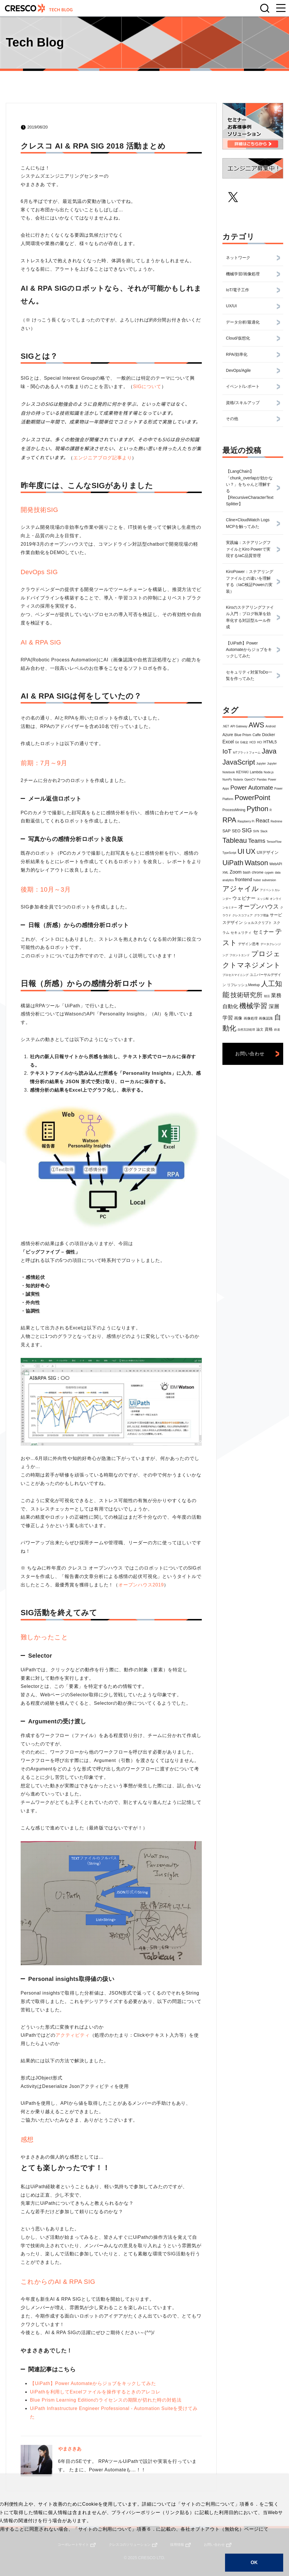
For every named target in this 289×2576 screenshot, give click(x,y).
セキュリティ (241, 933)
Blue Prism (242, 735)
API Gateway (238, 726)
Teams (256, 841)
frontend (243, 879)
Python (257, 809)
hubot (257, 880)
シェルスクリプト (258, 923)
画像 (238, 1018)
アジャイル (240, 888)
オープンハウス (258, 906)
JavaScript (238, 762)
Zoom (236, 872)
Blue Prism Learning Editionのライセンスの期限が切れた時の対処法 (105, 2400)
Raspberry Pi (246, 821)
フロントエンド (239, 955)
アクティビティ (73, 2035)
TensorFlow (274, 841)
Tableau (234, 840)
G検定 (244, 742)
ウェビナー (244, 898)
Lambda (256, 772)
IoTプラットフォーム (246, 752)
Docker (268, 734)
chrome (257, 872)
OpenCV (250, 779)
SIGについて (147, 386)
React (262, 821)
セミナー (263, 932)
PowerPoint (252, 797)
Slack (263, 831)
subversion (269, 880)
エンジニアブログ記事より (102, 457)
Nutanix (238, 779)
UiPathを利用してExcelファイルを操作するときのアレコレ (95, 2391)
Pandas (262, 779)
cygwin (269, 872)
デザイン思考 (248, 944)
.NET (225, 726)
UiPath (232, 863)
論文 (259, 1029)
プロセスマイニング (235, 975)
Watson (256, 863)
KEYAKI (242, 772)
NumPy (227, 779)
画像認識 (266, 1018)
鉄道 (277, 1029)
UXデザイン (268, 852)
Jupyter (261, 763)
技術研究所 (247, 995)
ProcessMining (233, 810)
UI (241, 851)
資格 (269, 1029)
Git (237, 742)
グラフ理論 (261, 915)
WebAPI (275, 864)
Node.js (269, 772)
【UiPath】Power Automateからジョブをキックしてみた (93, 2383)
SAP (226, 831)
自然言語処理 (246, 1029)
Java (269, 751)
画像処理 (251, 1018)
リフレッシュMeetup (243, 985)
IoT (227, 751)
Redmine (276, 821)
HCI (259, 742)
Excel (228, 741)
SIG (247, 830)
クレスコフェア (242, 915)
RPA (229, 820)
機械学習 (253, 1006)
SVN (256, 831)
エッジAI (262, 898)
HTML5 (270, 742)
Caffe (257, 735)
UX (250, 851)
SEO (236, 831)
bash (246, 872)
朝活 (267, 996)
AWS (256, 725)
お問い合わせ (250, 1053)
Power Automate (251, 787)
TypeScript (229, 852)
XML (225, 872)
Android (270, 726)
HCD (252, 742)
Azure (227, 734)
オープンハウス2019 (141, 1584)
